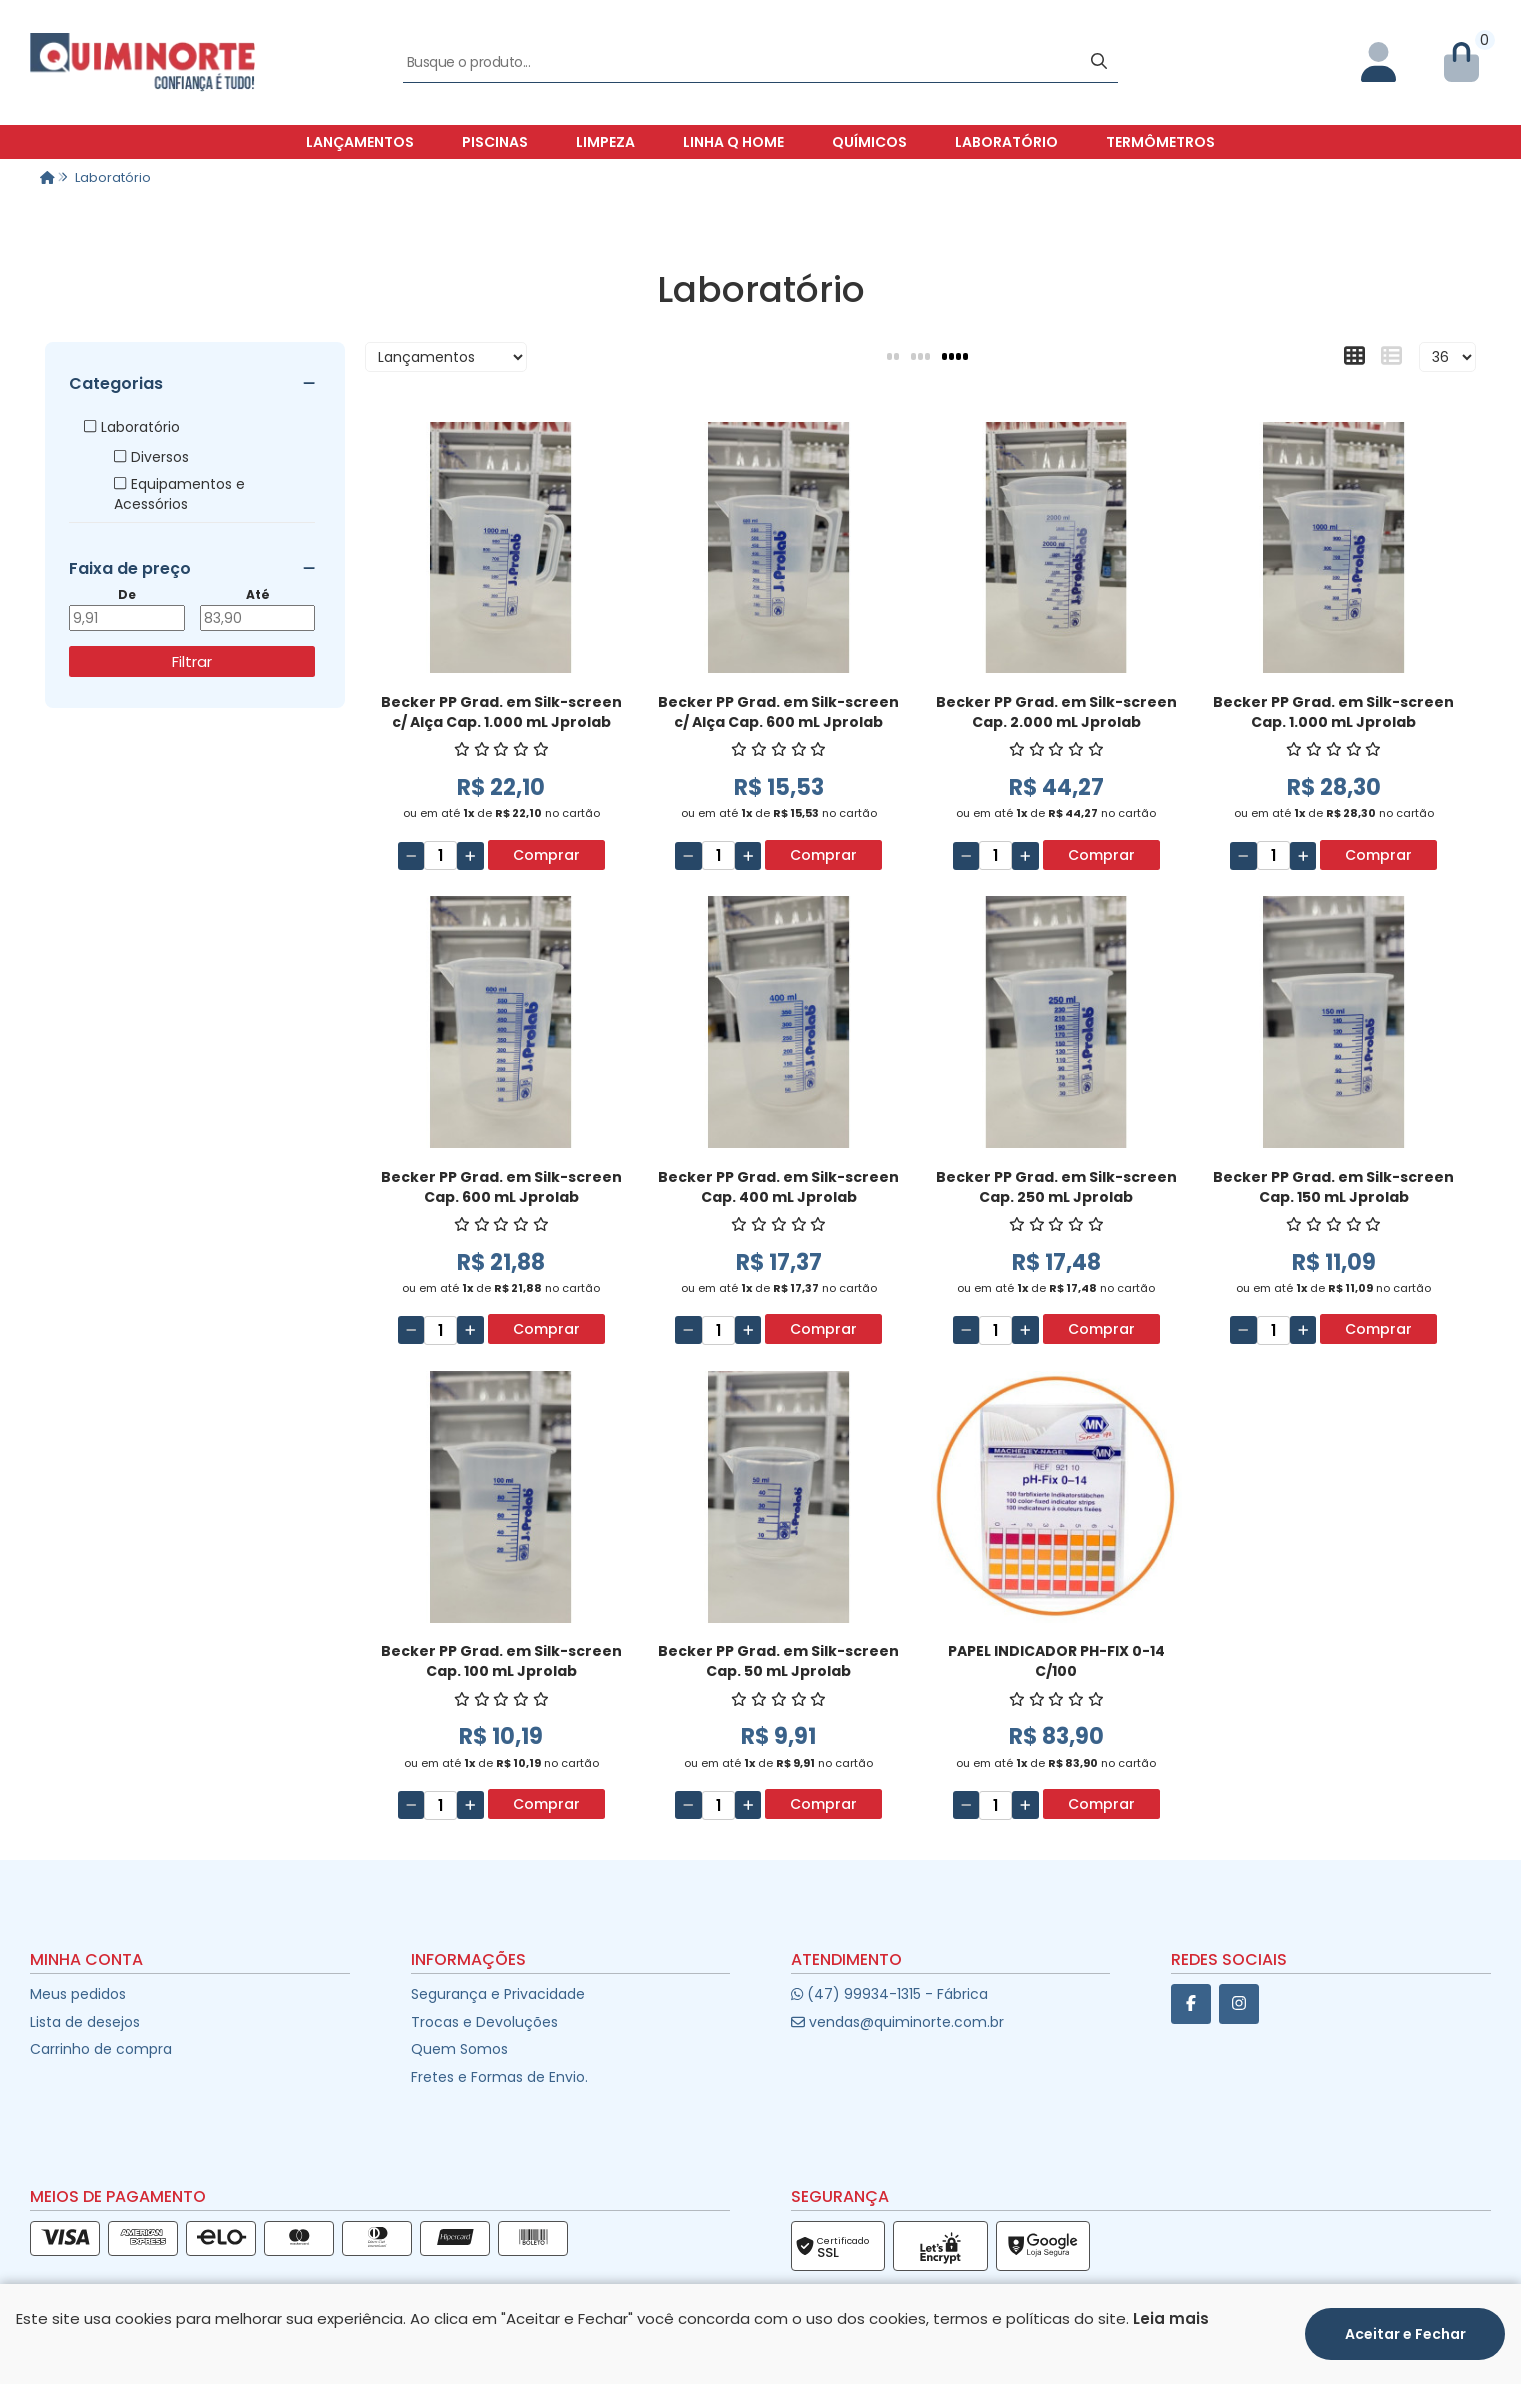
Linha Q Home (733, 142)
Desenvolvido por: (760, 2367)
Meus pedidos (78, 1994)
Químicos (869, 142)
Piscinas (495, 142)
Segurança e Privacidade (498, 1994)
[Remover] (411, 856)
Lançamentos (360, 142)
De (127, 595)
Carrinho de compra (101, 2049)
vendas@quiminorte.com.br (897, 2022)
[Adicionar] (470, 856)
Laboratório (1006, 142)
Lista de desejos (85, 2022)
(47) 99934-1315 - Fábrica (889, 1994)
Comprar (546, 855)
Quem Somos (459, 2049)
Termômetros (1160, 142)
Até (258, 595)
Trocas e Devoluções (484, 2022)
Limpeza (605, 142)
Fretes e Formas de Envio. (499, 2077)
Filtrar (192, 661)
